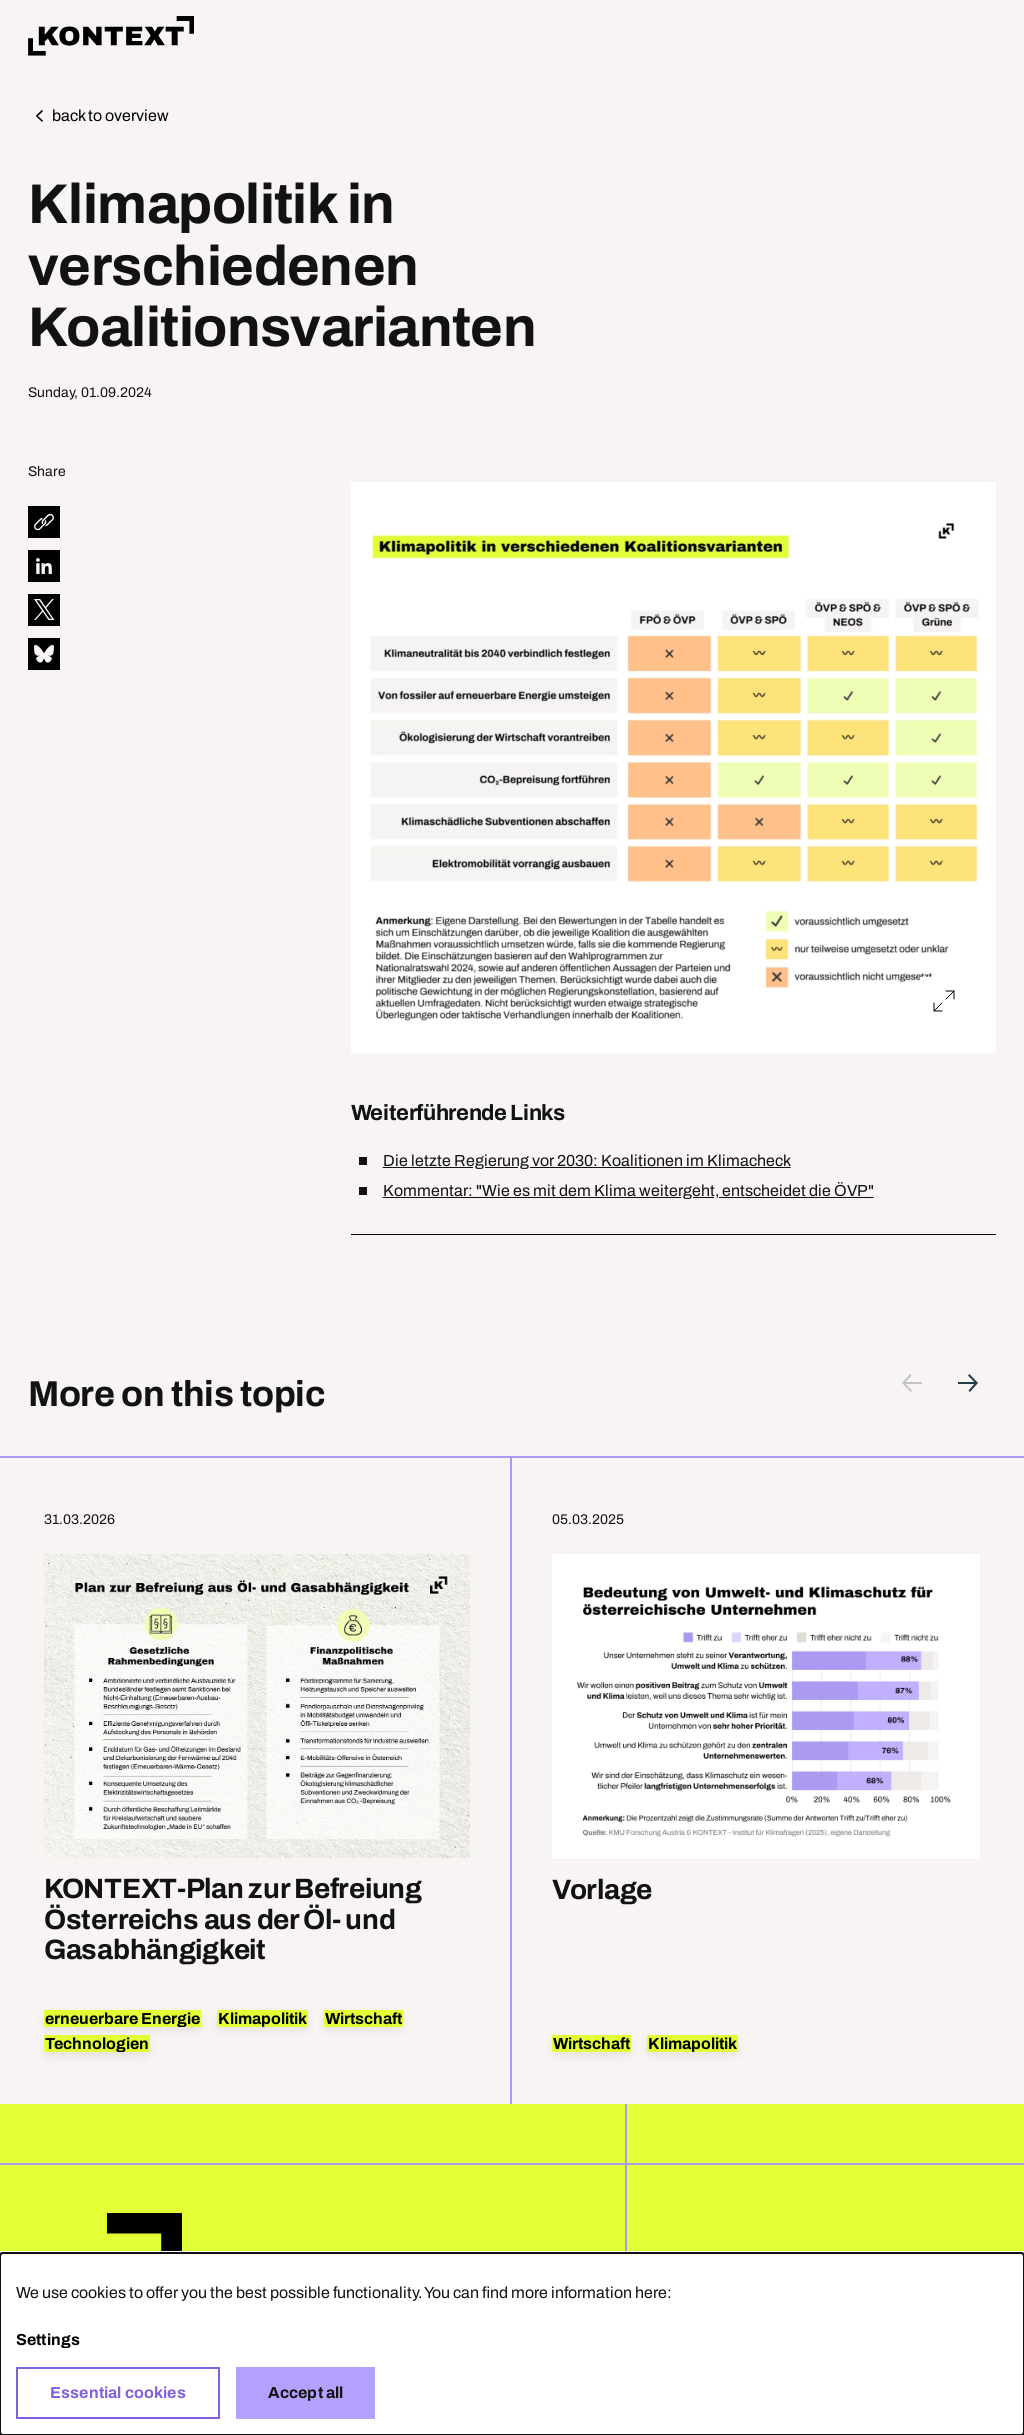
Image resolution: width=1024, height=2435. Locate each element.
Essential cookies (118, 2392)
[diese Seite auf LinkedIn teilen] (44, 566)
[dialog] (512, 2344)
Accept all (306, 2392)
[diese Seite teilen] (44, 522)
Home (111, 36)
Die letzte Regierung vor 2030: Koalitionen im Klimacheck (587, 1160)
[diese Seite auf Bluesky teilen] (44, 654)
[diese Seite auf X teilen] (44, 610)
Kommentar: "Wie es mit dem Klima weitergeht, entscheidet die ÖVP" (628, 1190)
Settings (48, 2339)
